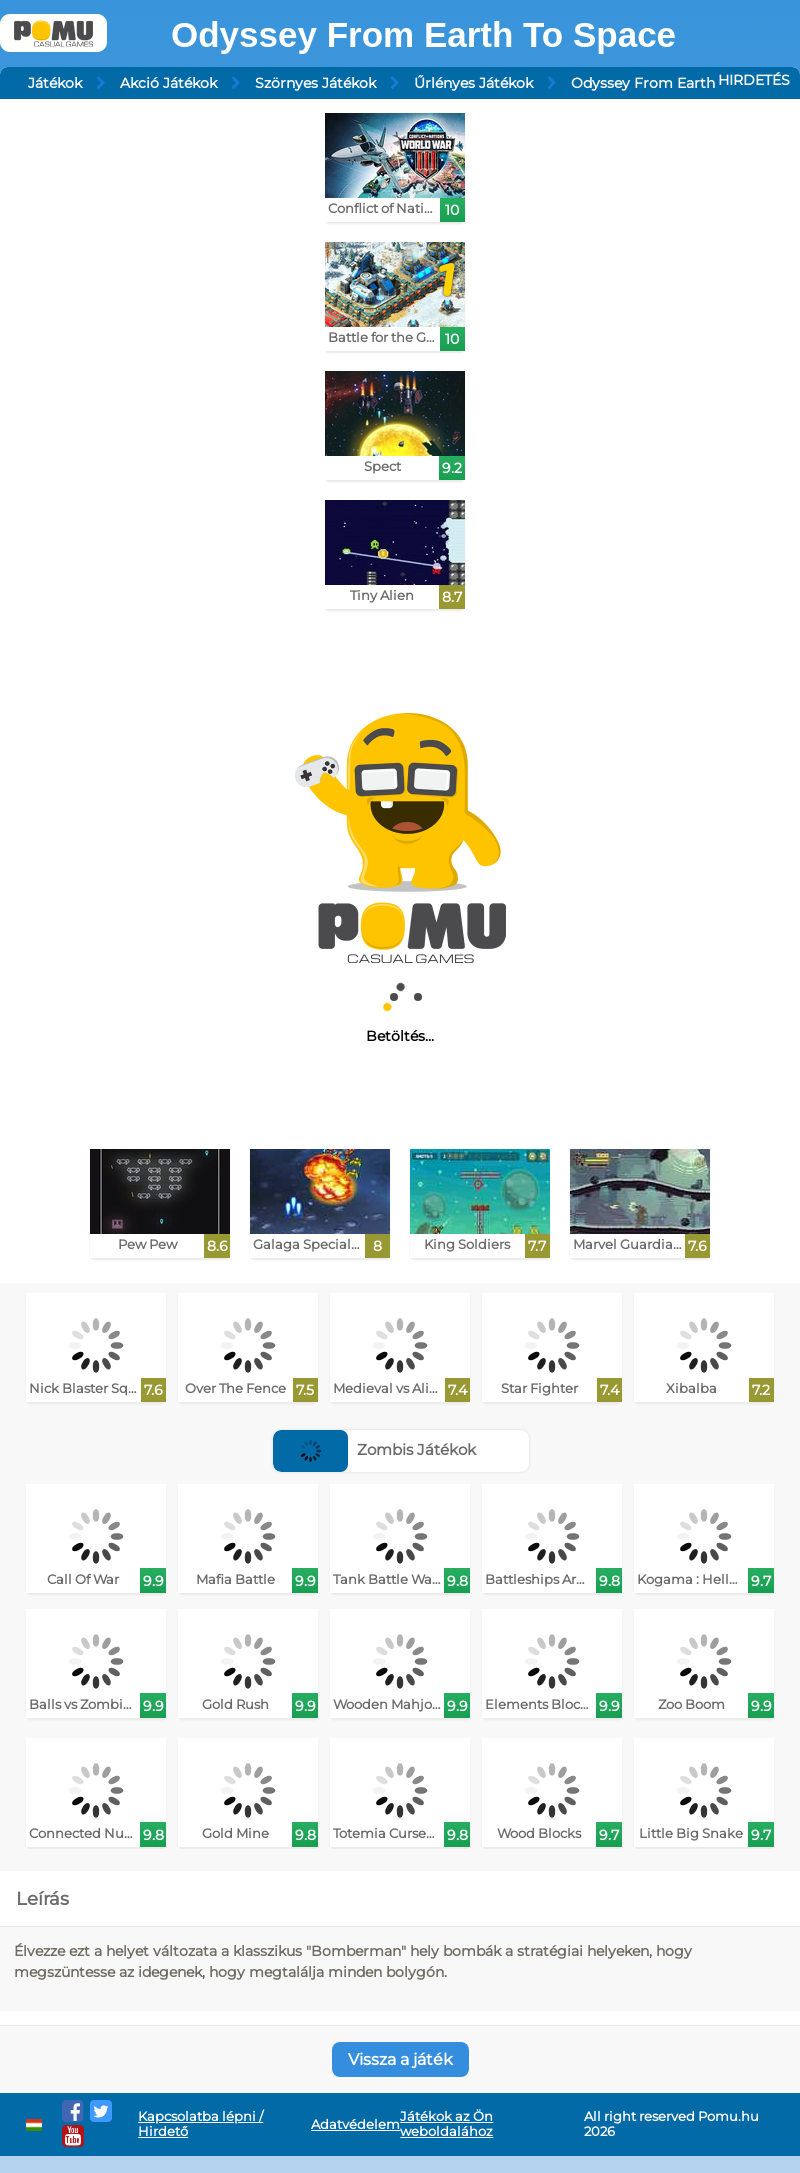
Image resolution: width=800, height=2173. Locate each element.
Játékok (55, 83)
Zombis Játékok (374, 1449)
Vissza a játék (400, 2059)
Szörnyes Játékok (315, 83)
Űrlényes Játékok (473, 83)
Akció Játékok (168, 83)
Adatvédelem (355, 2124)
